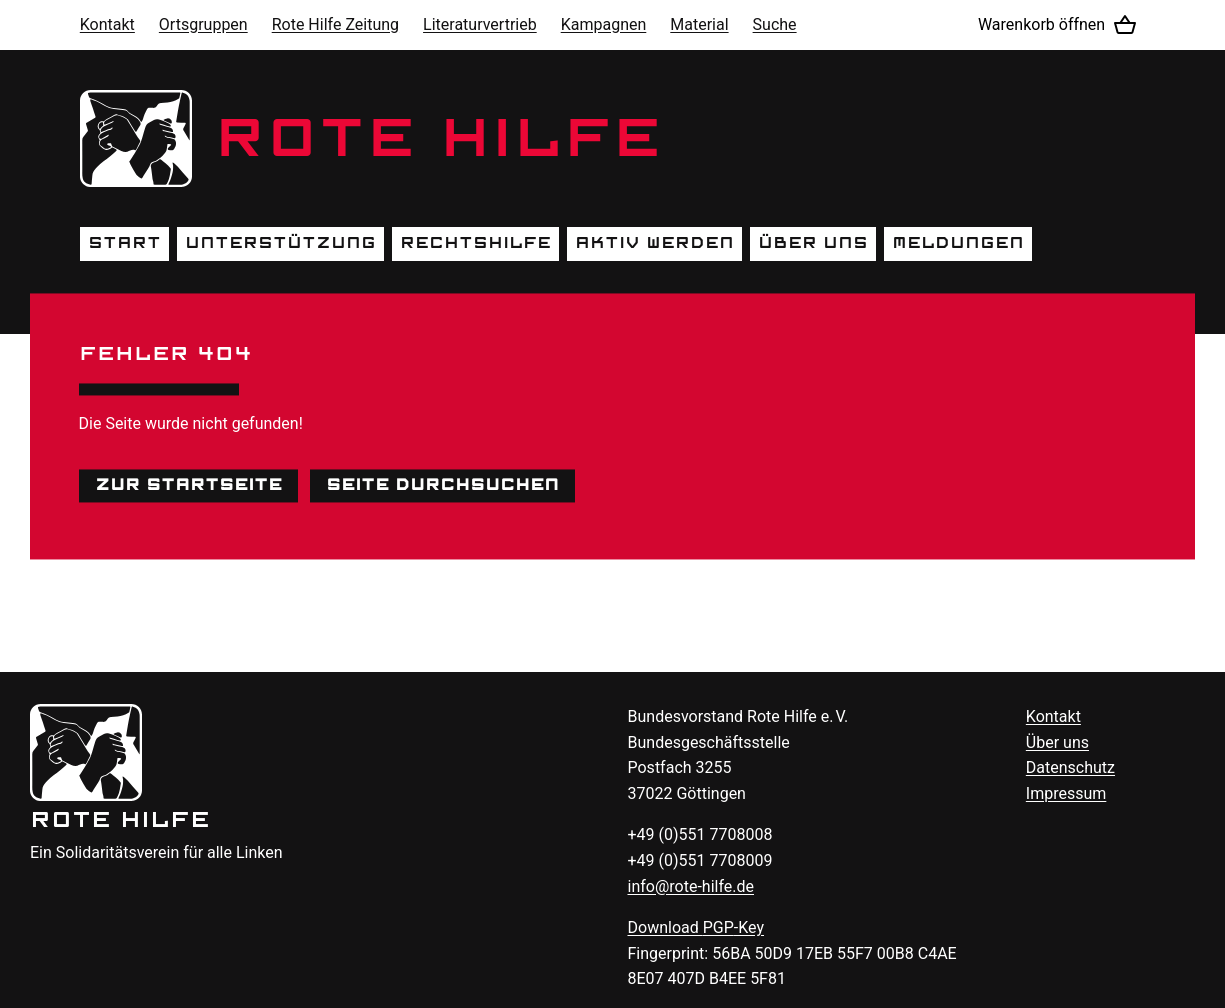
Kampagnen (604, 24)
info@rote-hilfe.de (691, 886)
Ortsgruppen (203, 24)
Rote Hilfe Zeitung (335, 24)
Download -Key (696, 927)
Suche (775, 24)
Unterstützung (280, 243)
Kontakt (107, 24)
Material (699, 24)
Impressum (1066, 793)
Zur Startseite (188, 485)
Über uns (813, 243)
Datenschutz (1070, 767)
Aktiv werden (654, 243)
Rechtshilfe (475, 243)
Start (124, 243)
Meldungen (958, 243)
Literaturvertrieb (480, 24)
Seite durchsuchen (442, 485)
